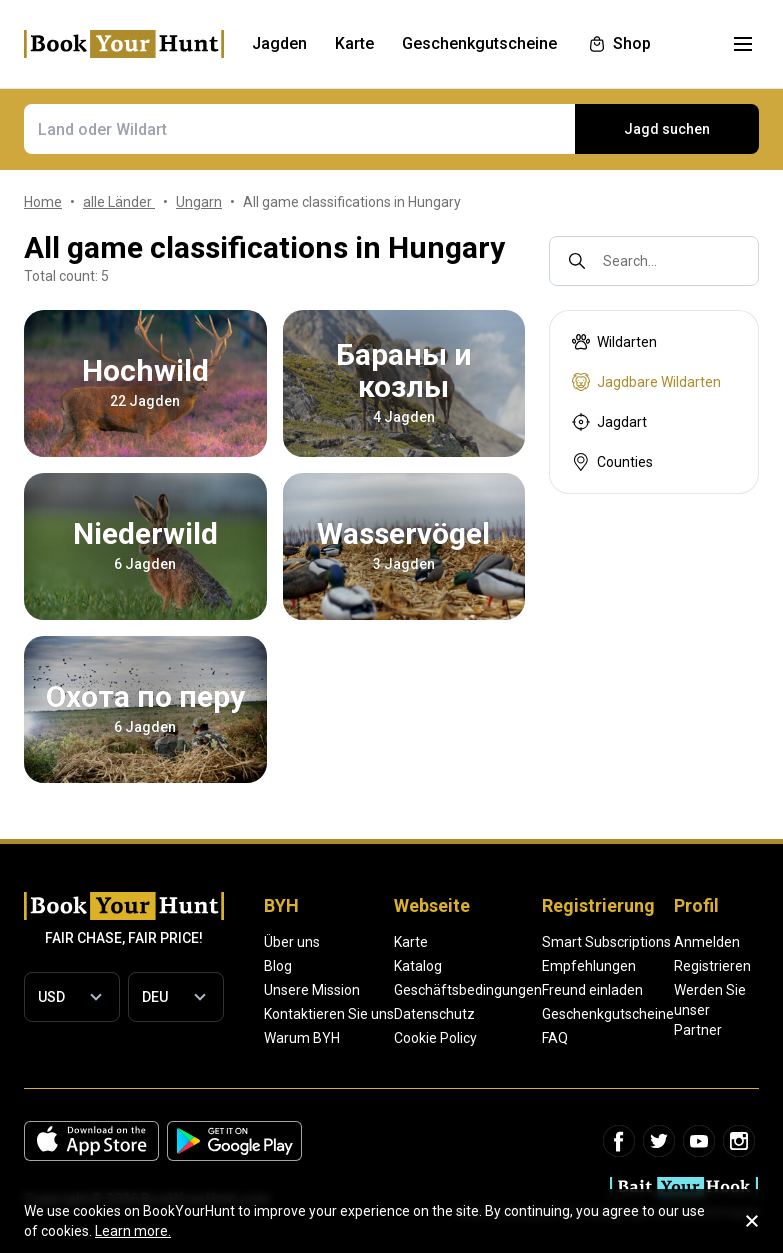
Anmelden (707, 942)
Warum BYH (302, 1038)
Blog (278, 966)
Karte (411, 942)
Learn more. (133, 1231)
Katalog (418, 966)
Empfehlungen (589, 966)
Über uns (292, 942)
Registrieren (712, 966)
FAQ (555, 1038)
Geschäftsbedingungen (468, 990)
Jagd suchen (667, 129)
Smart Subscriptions (606, 942)
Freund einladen (592, 990)
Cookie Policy (435, 1038)
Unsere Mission (312, 990)
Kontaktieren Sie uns (329, 1014)
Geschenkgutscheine (608, 1014)
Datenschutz (434, 1014)
